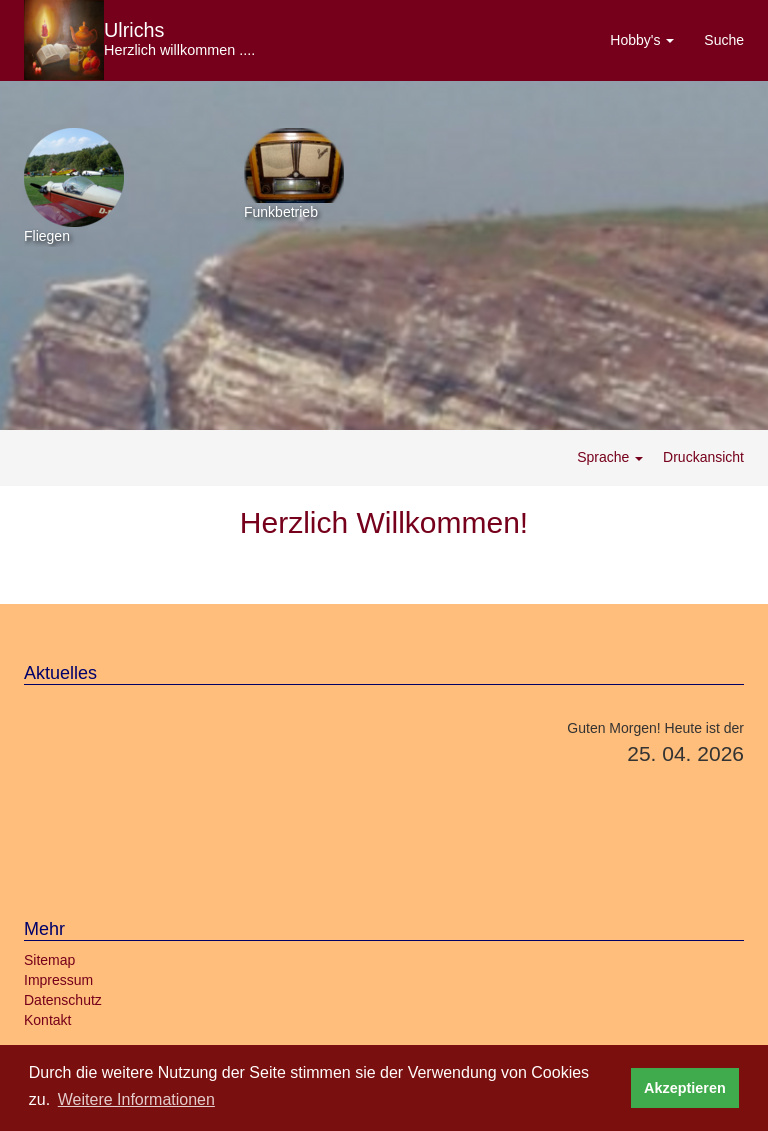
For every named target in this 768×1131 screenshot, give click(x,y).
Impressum (58, 980)
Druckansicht (701, 457)
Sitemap (49, 960)
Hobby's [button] (642, 40)
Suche (724, 40)
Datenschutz (63, 1000)
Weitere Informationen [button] (136, 1099)
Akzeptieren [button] (685, 1088)
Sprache (610, 457)
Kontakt (47, 1020)
